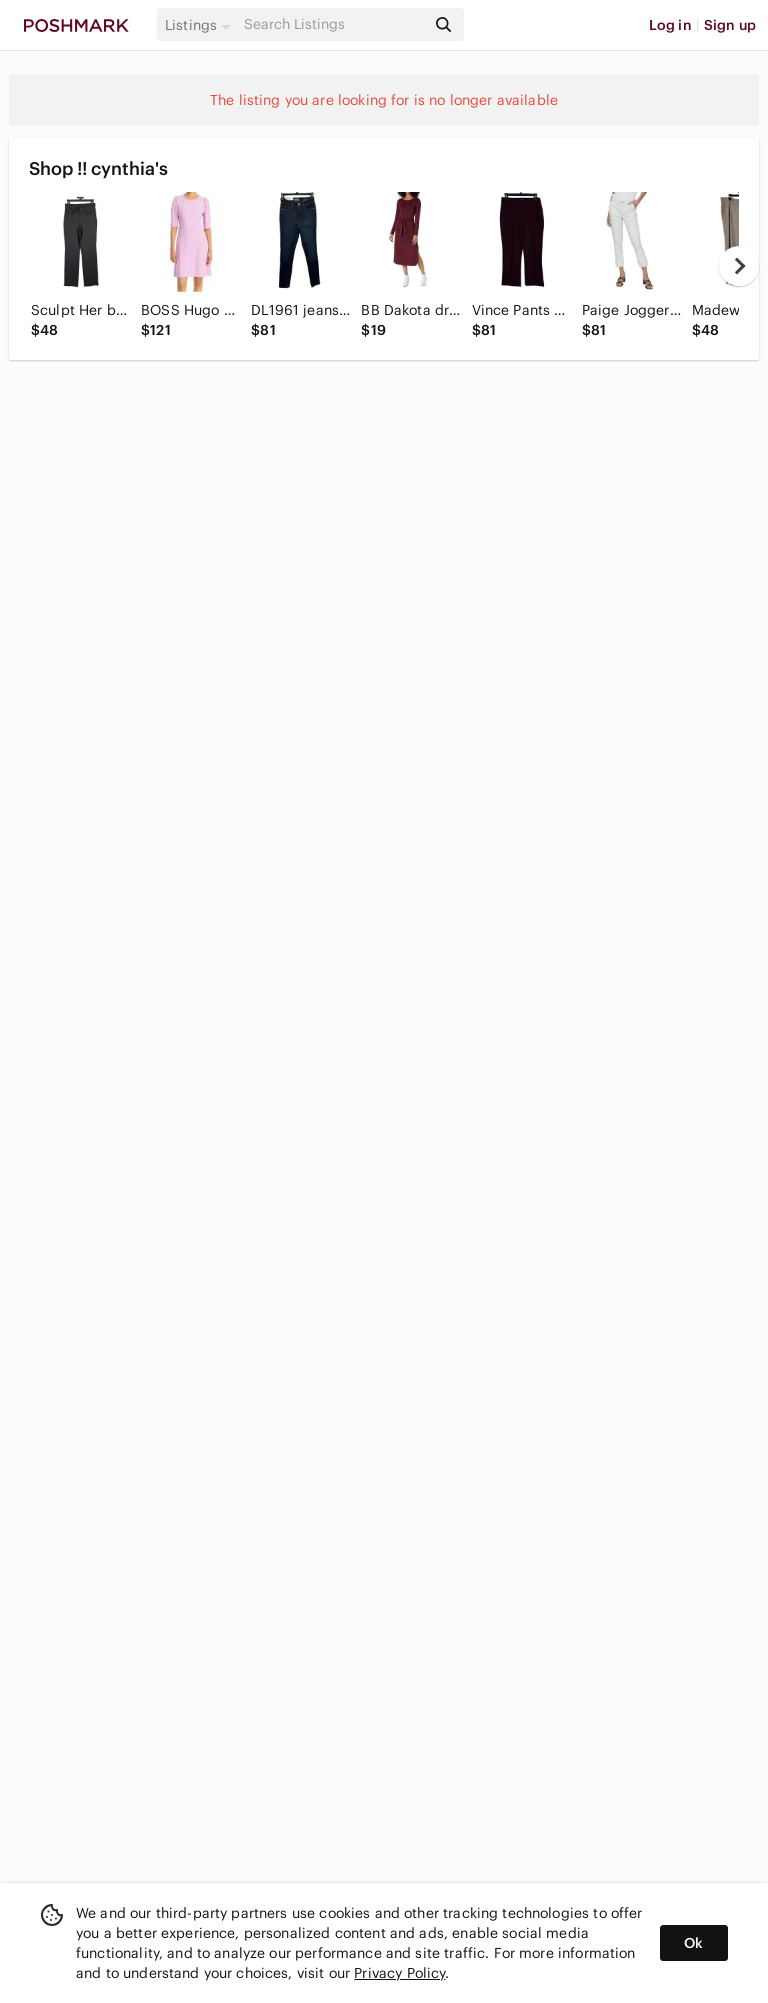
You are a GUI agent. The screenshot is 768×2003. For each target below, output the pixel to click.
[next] (739, 266)
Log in (670, 25)
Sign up (730, 25)
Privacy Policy (399, 1973)
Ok (693, 1943)
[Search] (333, 24)
